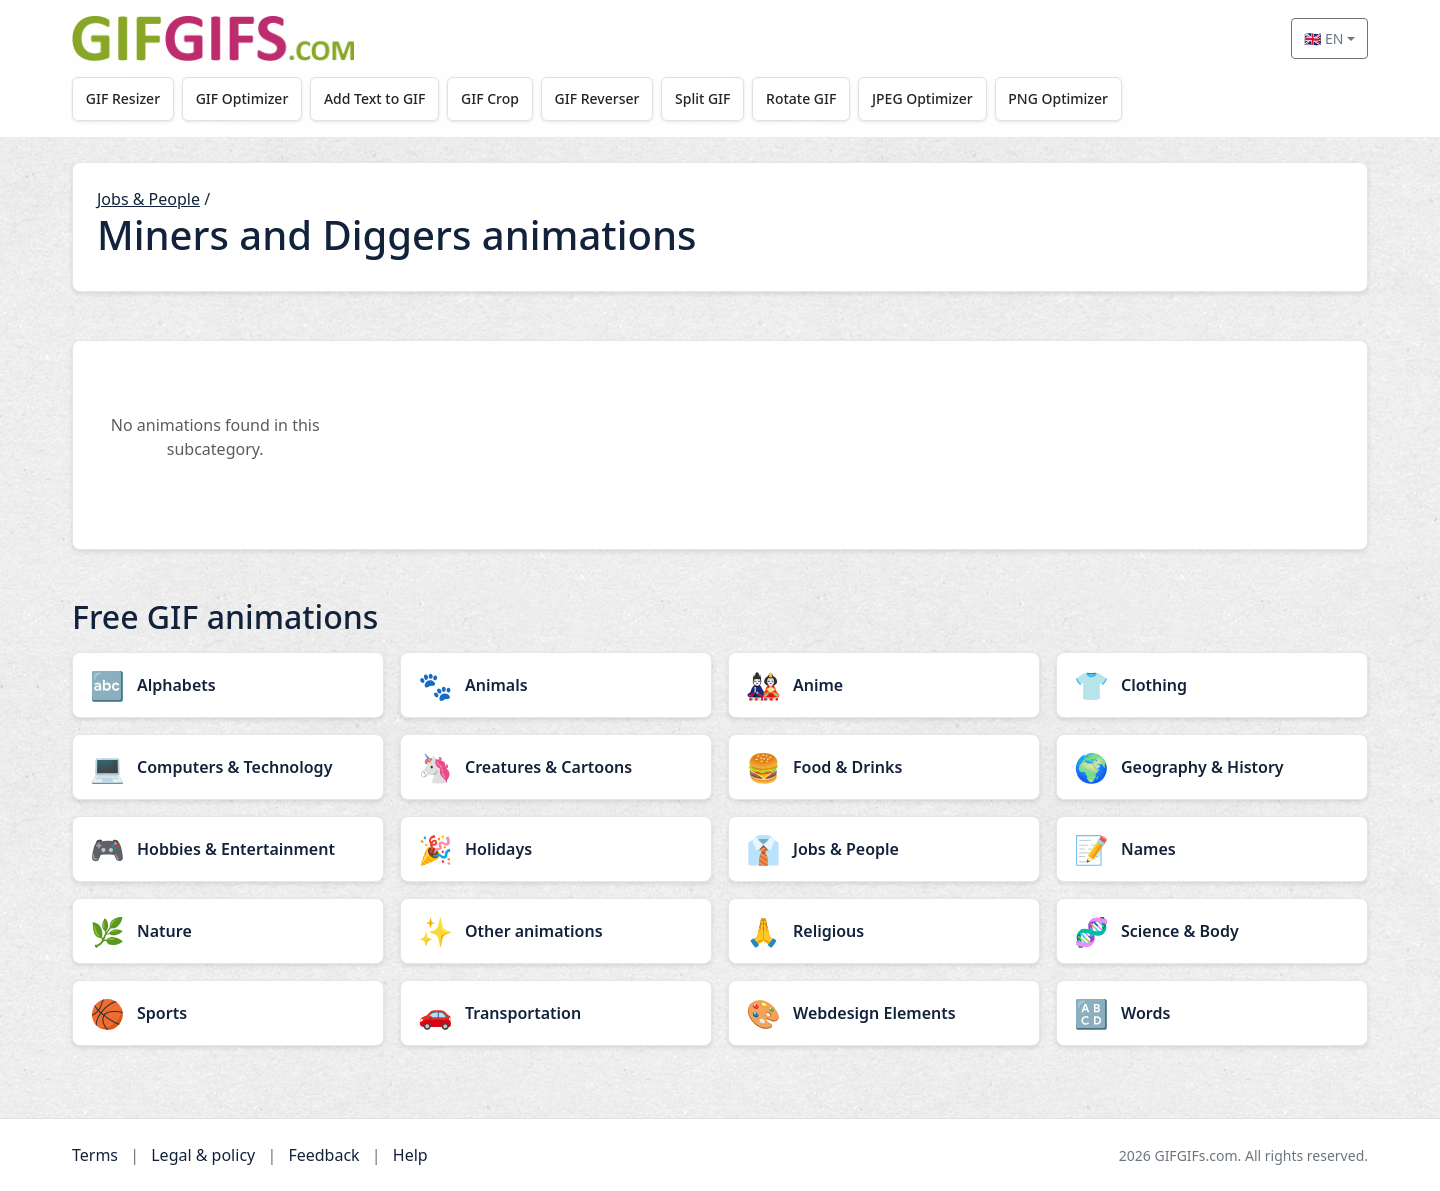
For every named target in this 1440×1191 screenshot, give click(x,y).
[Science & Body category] (1212, 931)
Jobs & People (148, 199)
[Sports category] (228, 1013)
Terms (95, 1155)
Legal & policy (203, 1155)
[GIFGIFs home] (213, 38)
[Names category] (1212, 849)
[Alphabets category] (228, 685)
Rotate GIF (801, 98)
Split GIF (702, 98)
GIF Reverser (597, 98)
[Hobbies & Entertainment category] (228, 849)
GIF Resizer (123, 98)
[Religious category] (884, 931)
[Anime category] (884, 685)
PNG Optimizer (1058, 98)
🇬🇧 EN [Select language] (1323, 38)
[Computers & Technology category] (228, 767)
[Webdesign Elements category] (884, 1013)
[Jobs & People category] (884, 849)
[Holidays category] (556, 849)
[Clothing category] (1212, 685)
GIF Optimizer (242, 98)
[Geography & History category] (1212, 767)
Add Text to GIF (375, 98)
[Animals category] (556, 685)
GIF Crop (490, 98)
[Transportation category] (556, 1013)
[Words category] (1212, 1013)
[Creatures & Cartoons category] (556, 767)
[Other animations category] (556, 931)
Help (410, 1155)
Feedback (323, 1155)
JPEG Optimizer (922, 98)
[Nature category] (228, 931)
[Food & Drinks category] (884, 767)
